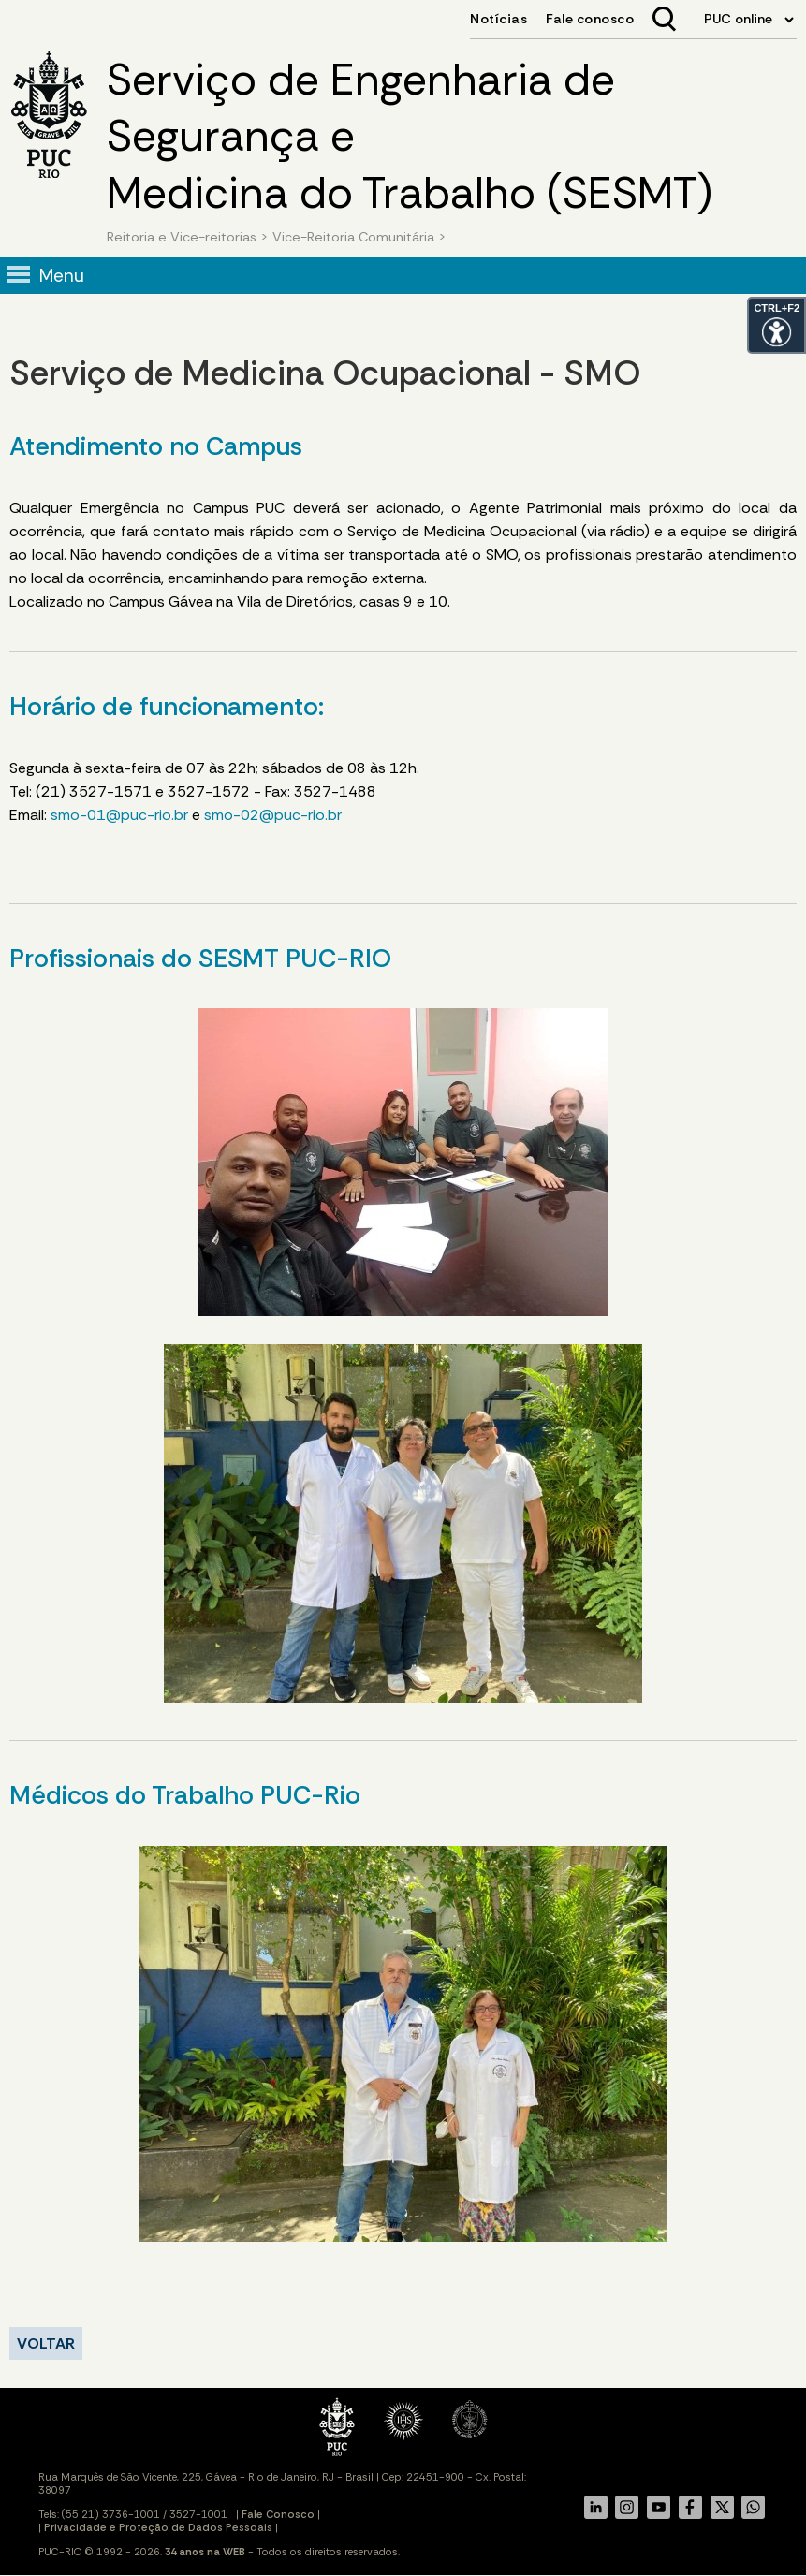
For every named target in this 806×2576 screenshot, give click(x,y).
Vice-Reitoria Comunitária (353, 236)
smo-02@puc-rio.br (273, 815)
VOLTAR (46, 2343)
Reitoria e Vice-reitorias (181, 236)
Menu (61, 275)
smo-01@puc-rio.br (119, 815)
